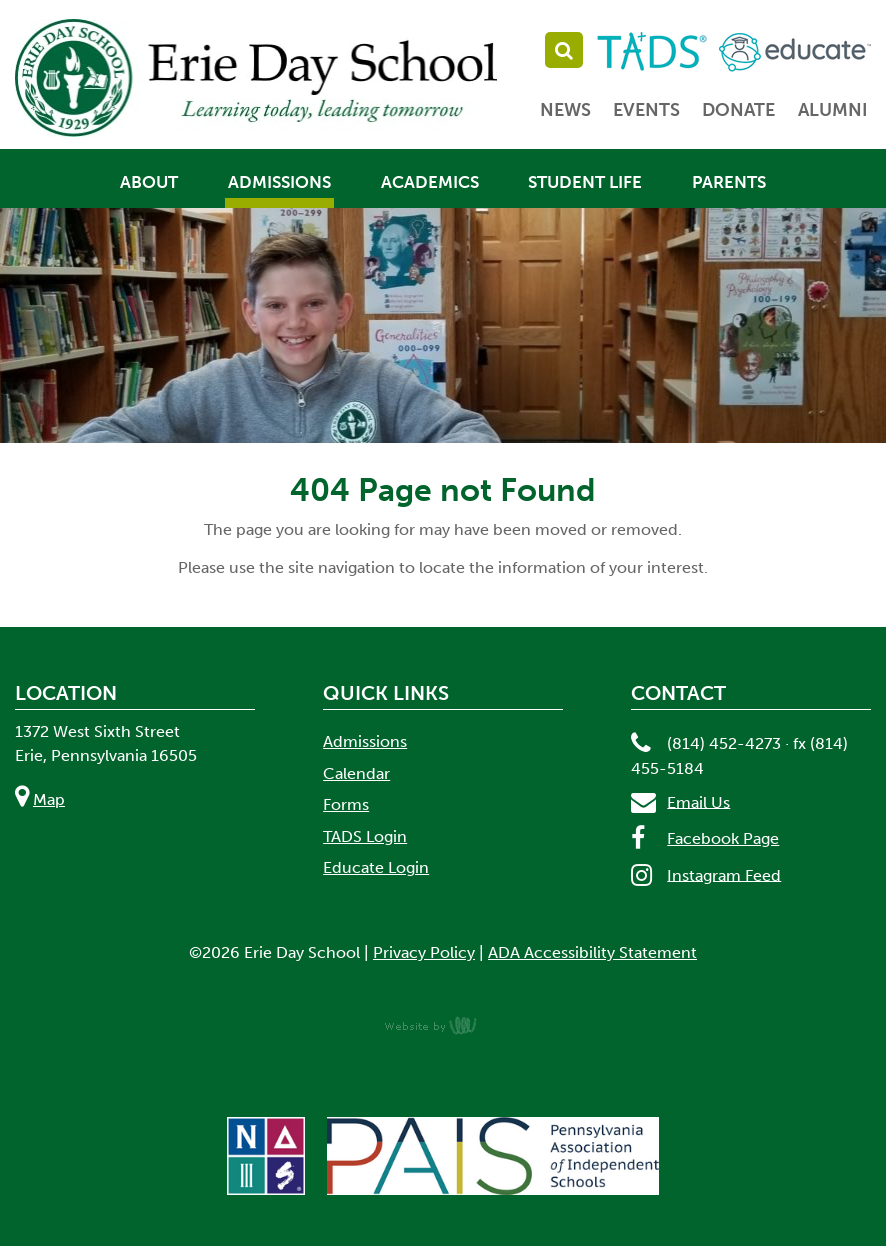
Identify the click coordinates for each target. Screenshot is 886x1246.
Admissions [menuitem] (279, 182)
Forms (346, 804)
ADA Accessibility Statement (592, 952)
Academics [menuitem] (430, 182)
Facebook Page (723, 838)
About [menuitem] (149, 182)
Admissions (365, 741)
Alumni (833, 110)
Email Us (698, 801)
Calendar (356, 773)
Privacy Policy (424, 952)
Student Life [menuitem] (585, 182)
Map (49, 799)
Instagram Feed (724, 874)
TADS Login (365, 836)
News (565, 110)
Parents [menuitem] (729, 182)
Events (646, 110)
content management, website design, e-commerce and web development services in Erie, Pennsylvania (443, 1025)
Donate (738, 110)
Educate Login (376, 867)
